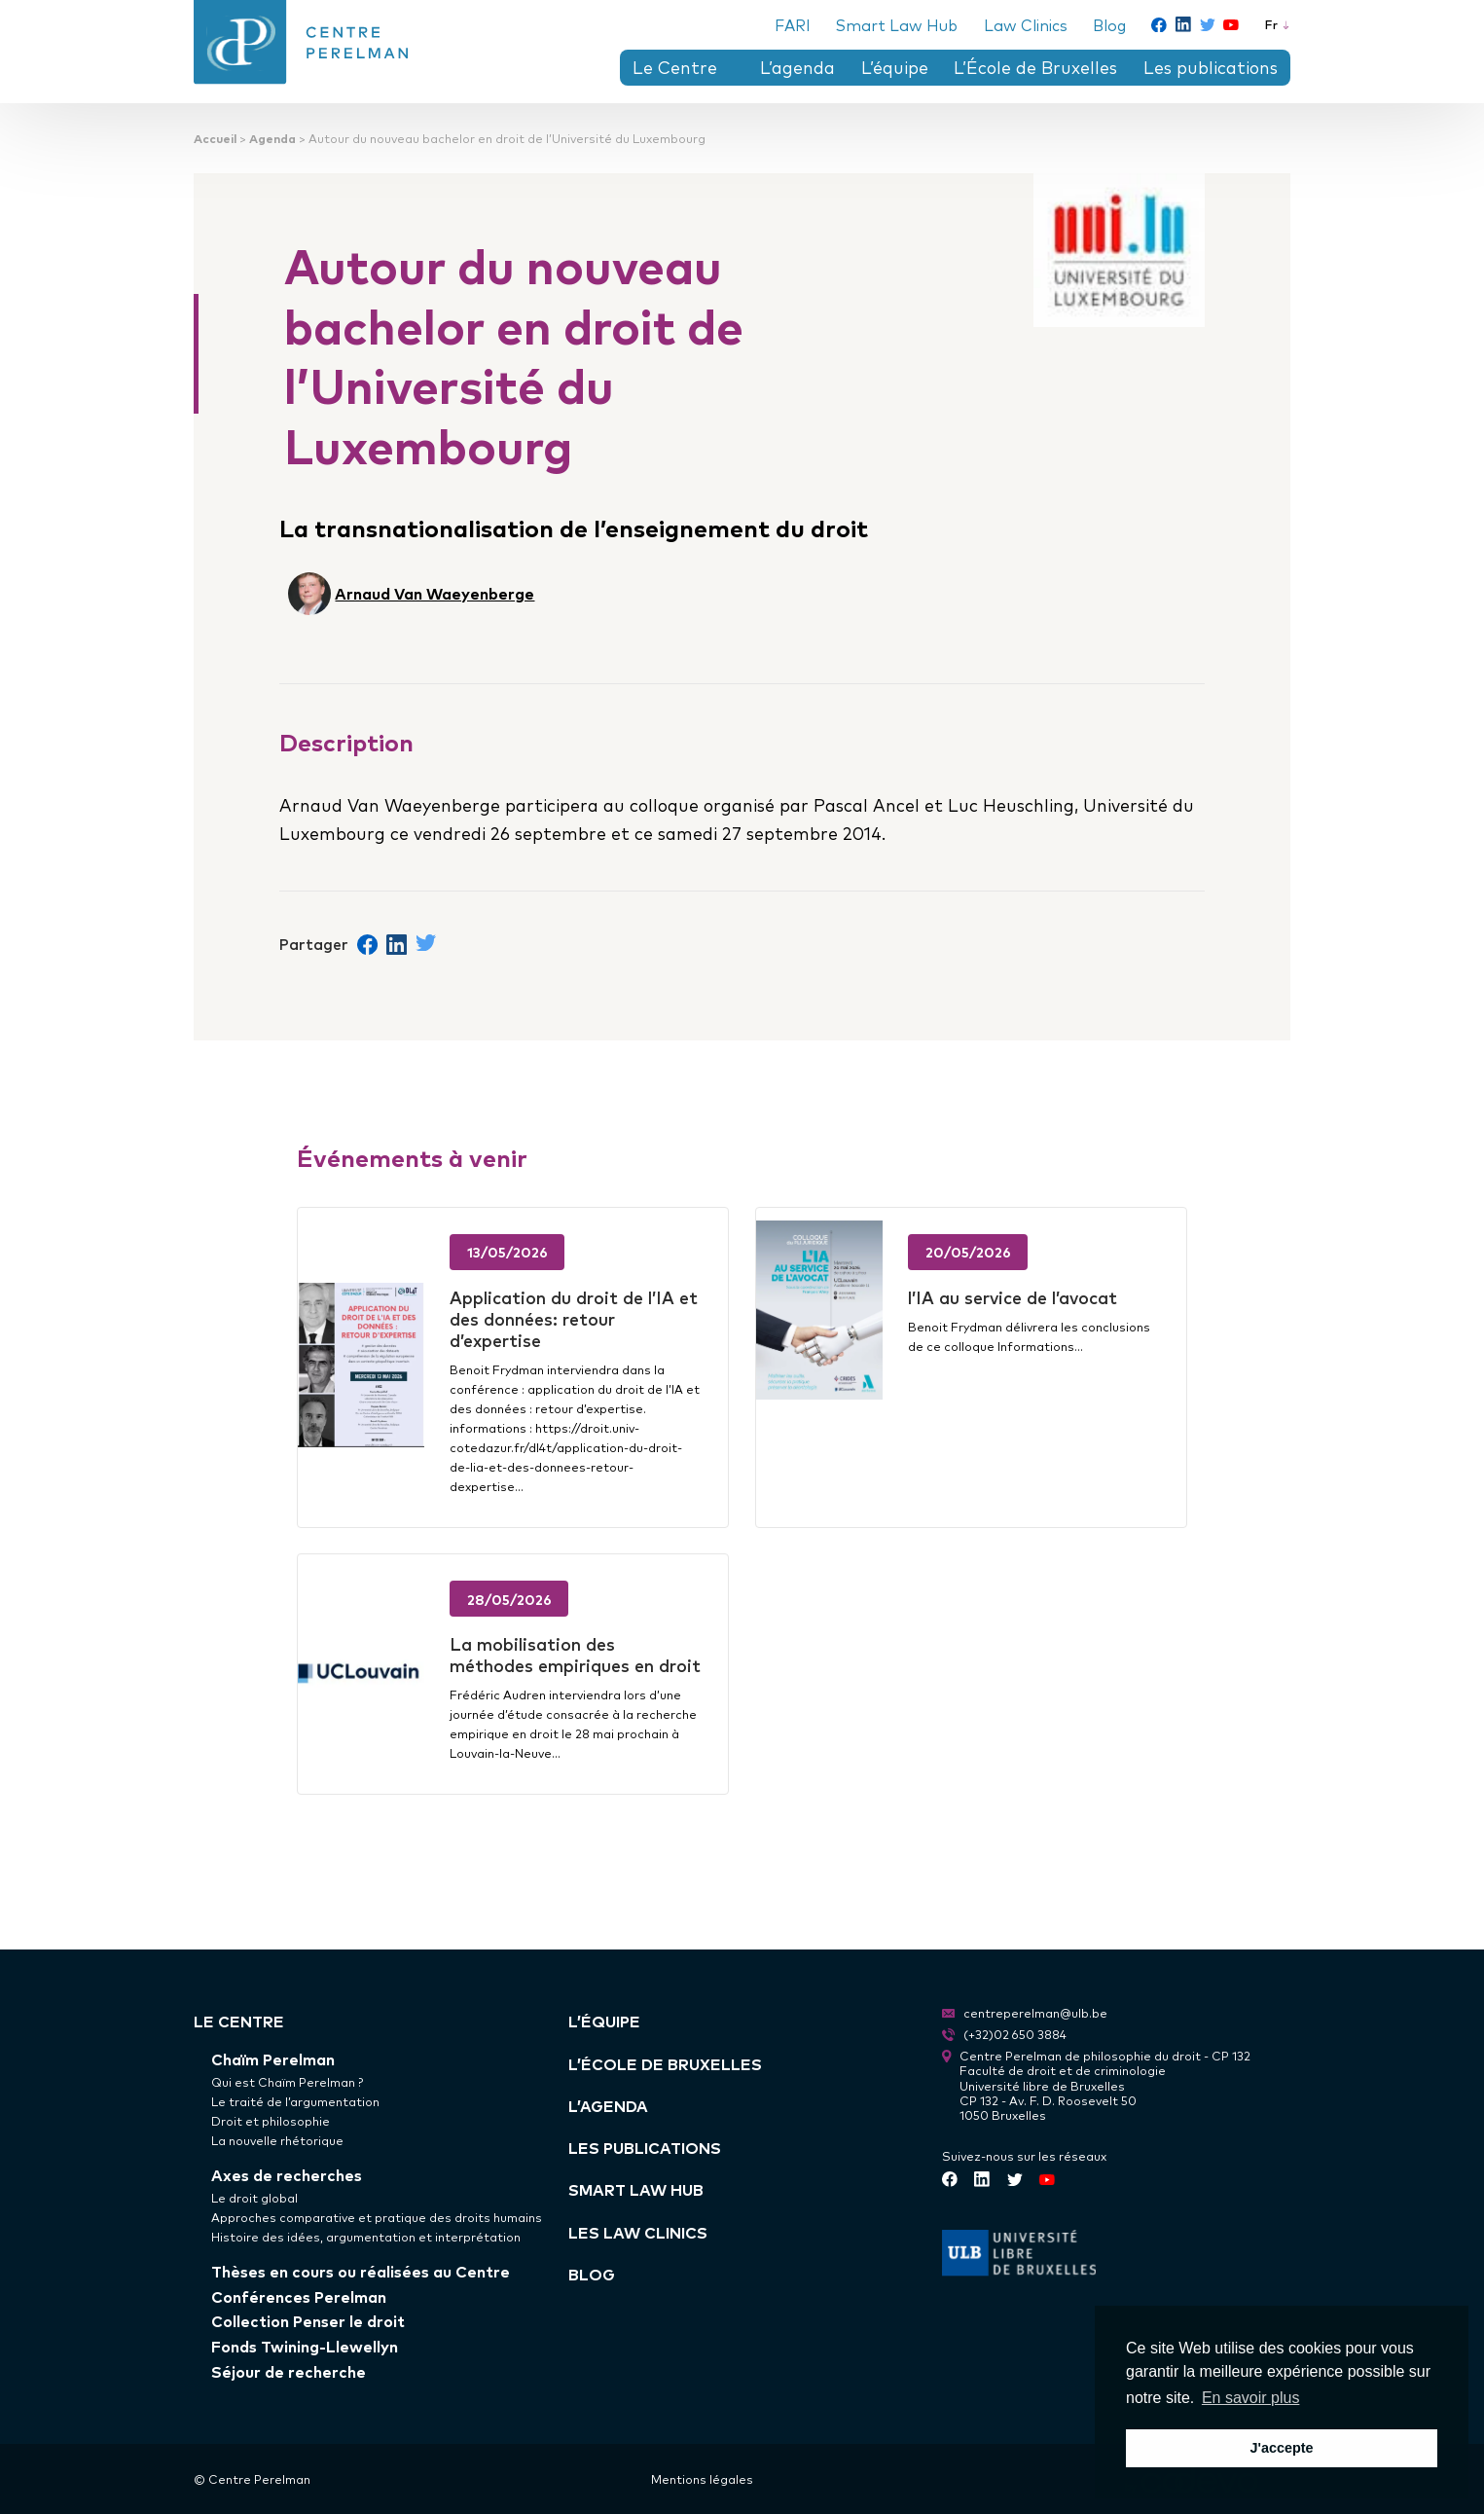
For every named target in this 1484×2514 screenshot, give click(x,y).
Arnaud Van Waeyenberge (434, 592)
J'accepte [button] (1281, 2448)
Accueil (215, 137)
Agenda (272, 137)
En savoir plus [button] (1251, 2397)
